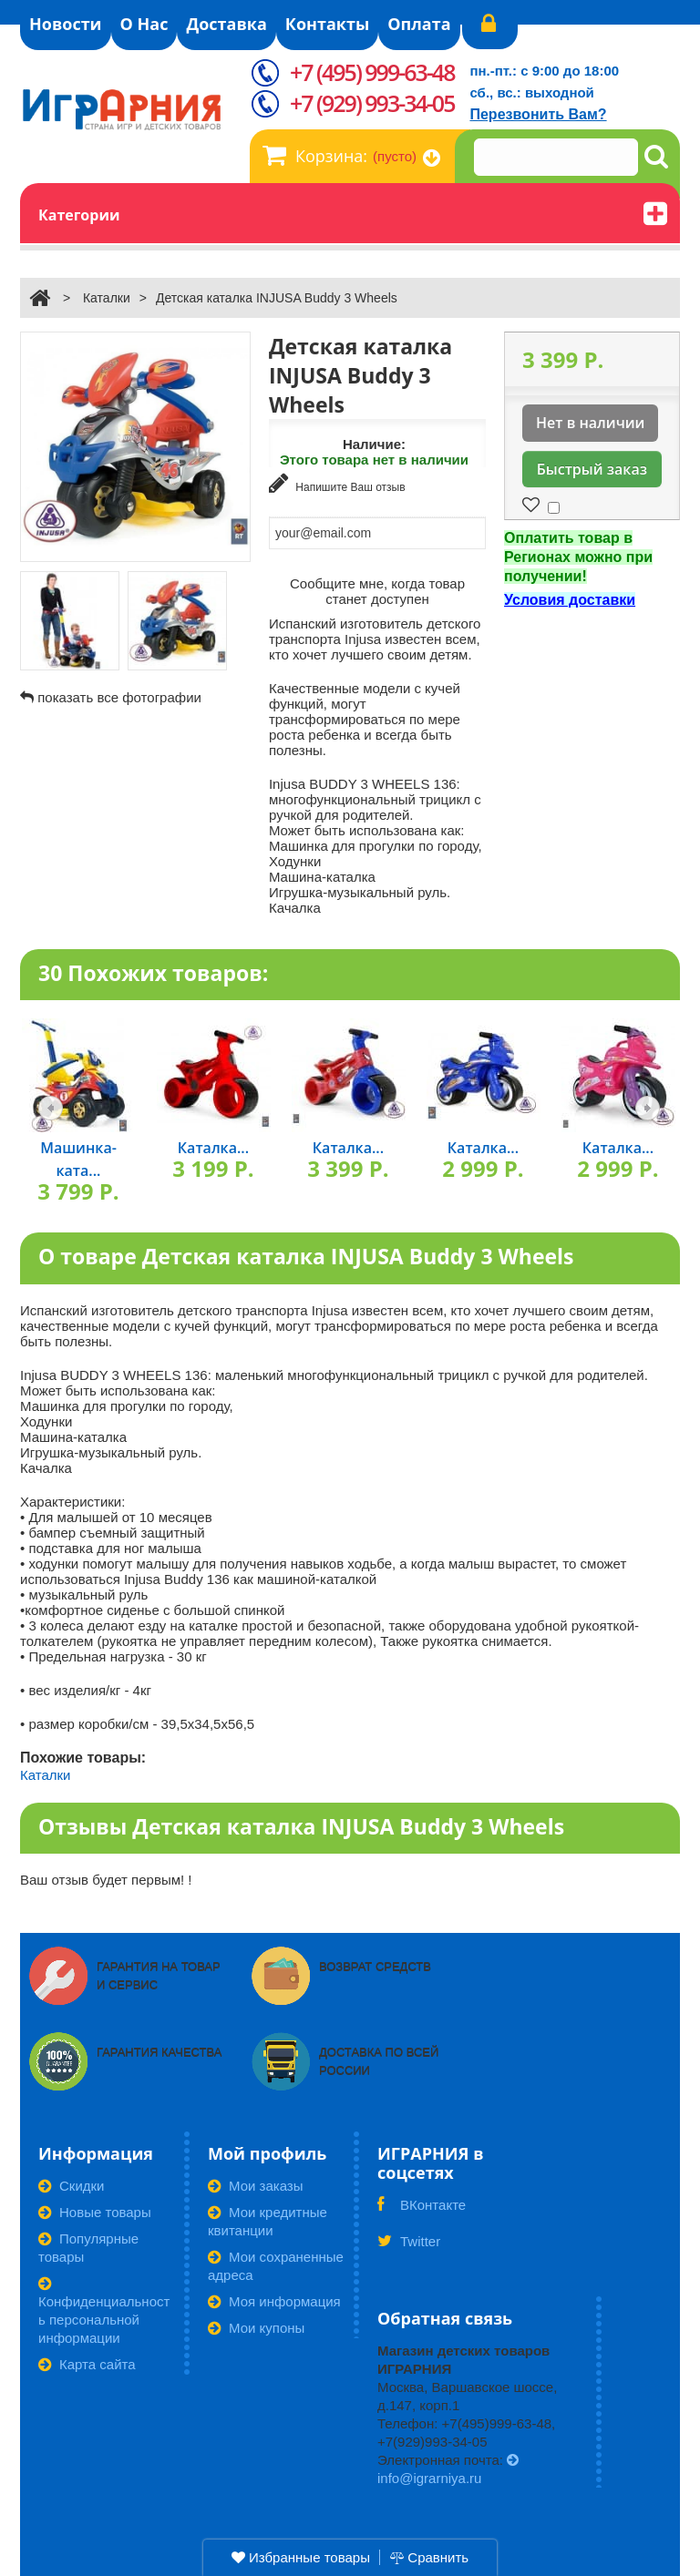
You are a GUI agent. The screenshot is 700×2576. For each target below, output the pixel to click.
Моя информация (274, 2299)
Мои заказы (256, 2184)
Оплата (418, 24)
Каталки (106, 298)
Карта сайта (87, 2362)
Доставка (226, 24)
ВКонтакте (421, 2209)
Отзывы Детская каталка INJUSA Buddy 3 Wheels (301, 1823)
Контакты (327, 24)
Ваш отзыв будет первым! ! (106, 1878)
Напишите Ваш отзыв (337, 483)
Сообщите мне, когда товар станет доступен (377, 588)
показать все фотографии (119, 697)
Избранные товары (301, 2557)
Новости (65, 24)
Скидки (71, 2184)
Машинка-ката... (78, 1157)
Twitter (408, 2245)
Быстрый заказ (592, 469)
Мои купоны (256, 2326)
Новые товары (94, 2210)
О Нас (144, 24)
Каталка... (213, 1146)
